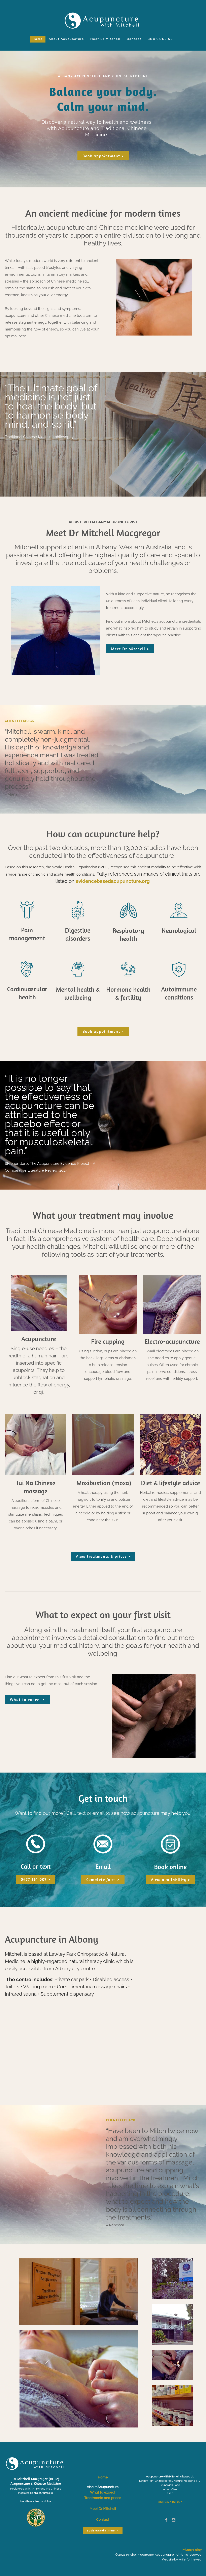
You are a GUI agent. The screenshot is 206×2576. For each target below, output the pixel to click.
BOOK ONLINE (160, 39)
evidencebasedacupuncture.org (113, 881)
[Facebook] (166, 2520)
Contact (134, 39)
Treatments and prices (102, 2498)
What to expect (102, 2492)
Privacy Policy (192, 2549)
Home (38, 39)
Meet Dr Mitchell (105, 39)
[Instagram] (173, 2520)
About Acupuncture (66, 39)
